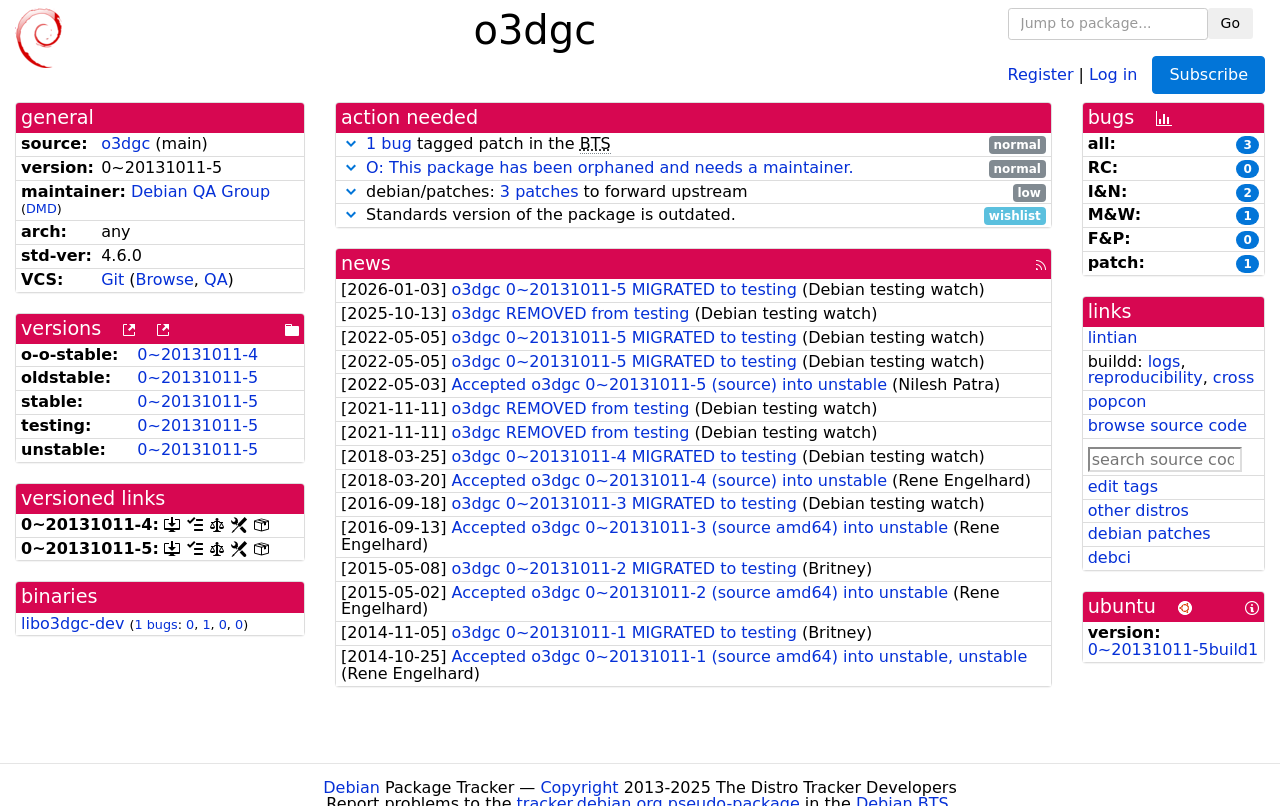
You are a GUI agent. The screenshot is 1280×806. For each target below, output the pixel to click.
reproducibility (1145, 377)
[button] (351, 143)
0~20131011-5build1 (1173, 649)
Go (1230, 23)
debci (1109, 557)
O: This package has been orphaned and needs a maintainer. (610, 167)
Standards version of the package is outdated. (693, 215)
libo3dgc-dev (72, 623)
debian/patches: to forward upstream (693, 192)
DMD (41, 208)
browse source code (1167, 425)
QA (216, 279)
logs (1164, 361)
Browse (165, 279)
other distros (1138, 510)
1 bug (389, 143)
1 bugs (155, 624)
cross (1233, 377)
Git (112, 279)
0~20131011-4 (197, 354)
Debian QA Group (200, 191)
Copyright (579, 787)
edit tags (1123, 486)
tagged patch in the (693, 144)
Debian (351, 787)
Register (1041, 73)
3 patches (539, 191)
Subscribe (1208, 74)
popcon (1117, 401)
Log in (1113, 73)
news (366, 263)
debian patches (1149, 533)
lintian (1113, 337)
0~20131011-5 (197, 377)
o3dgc (125, 143)
